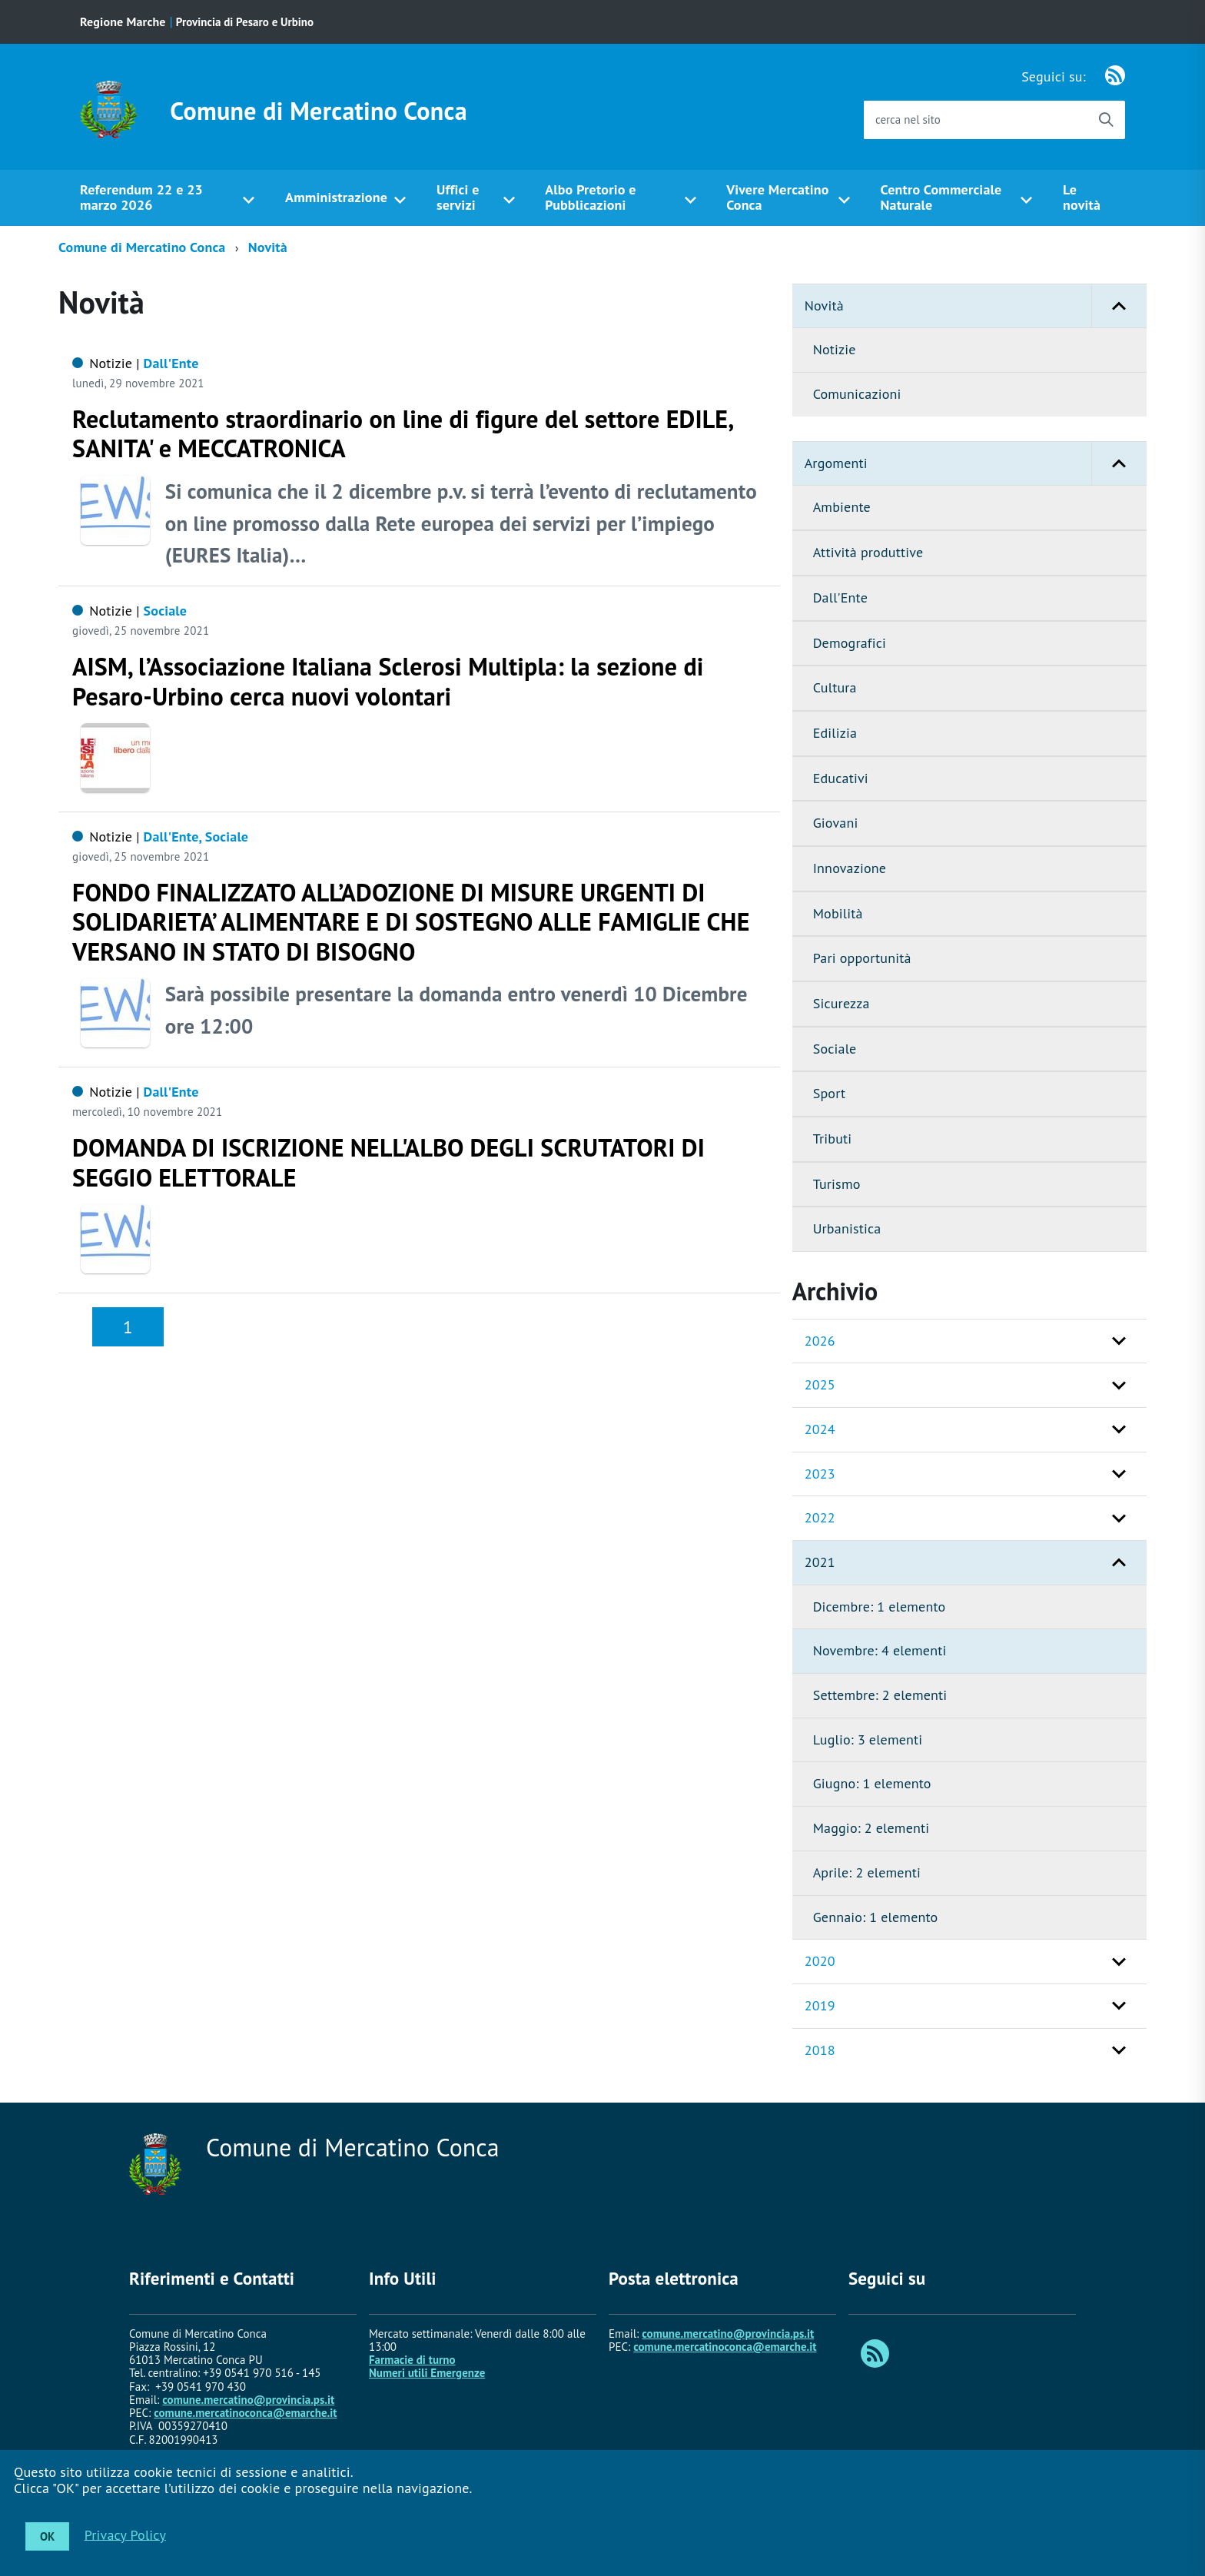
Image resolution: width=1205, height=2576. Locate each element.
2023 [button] (820, 1473)
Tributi (832, 1138)
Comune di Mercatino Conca (318, 110)
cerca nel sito (908, 119)
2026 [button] (820, 1340)
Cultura (835, 687)
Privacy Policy (125, 2534)
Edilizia (835, 733)
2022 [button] (820, 1517)
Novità (267, 247)
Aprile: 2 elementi (867, 1872)
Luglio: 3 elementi (868, 1739)
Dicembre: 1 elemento (879, 1606)
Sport (829, 1093)
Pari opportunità (862, 958)
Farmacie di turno (412, 2359)
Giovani (835, 823)
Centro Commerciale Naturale (941, 197)
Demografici (849, 643)
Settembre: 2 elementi (880, 1695)
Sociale (835, 1048)
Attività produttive (868, 552)
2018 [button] (820, 2050)
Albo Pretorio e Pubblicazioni (590, 197)
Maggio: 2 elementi (871, 1828)
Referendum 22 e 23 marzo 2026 (141, 197)
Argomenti (976, 464)
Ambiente (842, 507)
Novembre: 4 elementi (880, 1650)
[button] (1119, 306)
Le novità (1081, 197)
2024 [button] (820, 1429)
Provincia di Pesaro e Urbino (245, 22)
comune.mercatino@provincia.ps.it (248, 2399)
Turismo (837, 1184)
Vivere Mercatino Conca (777, 197)
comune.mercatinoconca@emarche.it (245, 2412)
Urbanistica (847, 1228)
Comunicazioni (857, 394)
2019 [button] (820, 2005)
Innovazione (849, 868)
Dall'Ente (840, 597)
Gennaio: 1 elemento (875, 1917)
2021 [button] (820, 1562)
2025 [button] (820, 1384)
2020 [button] (820, 1961)
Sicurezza (841, 1003)
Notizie (834, 349)
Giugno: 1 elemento (872, 1783)
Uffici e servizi (458, 197)
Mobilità (838, 913)
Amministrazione (336, 197)
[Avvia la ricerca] (1106, 120)
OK (47, 2536)
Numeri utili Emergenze (427, 2372)
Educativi (840, 778)
